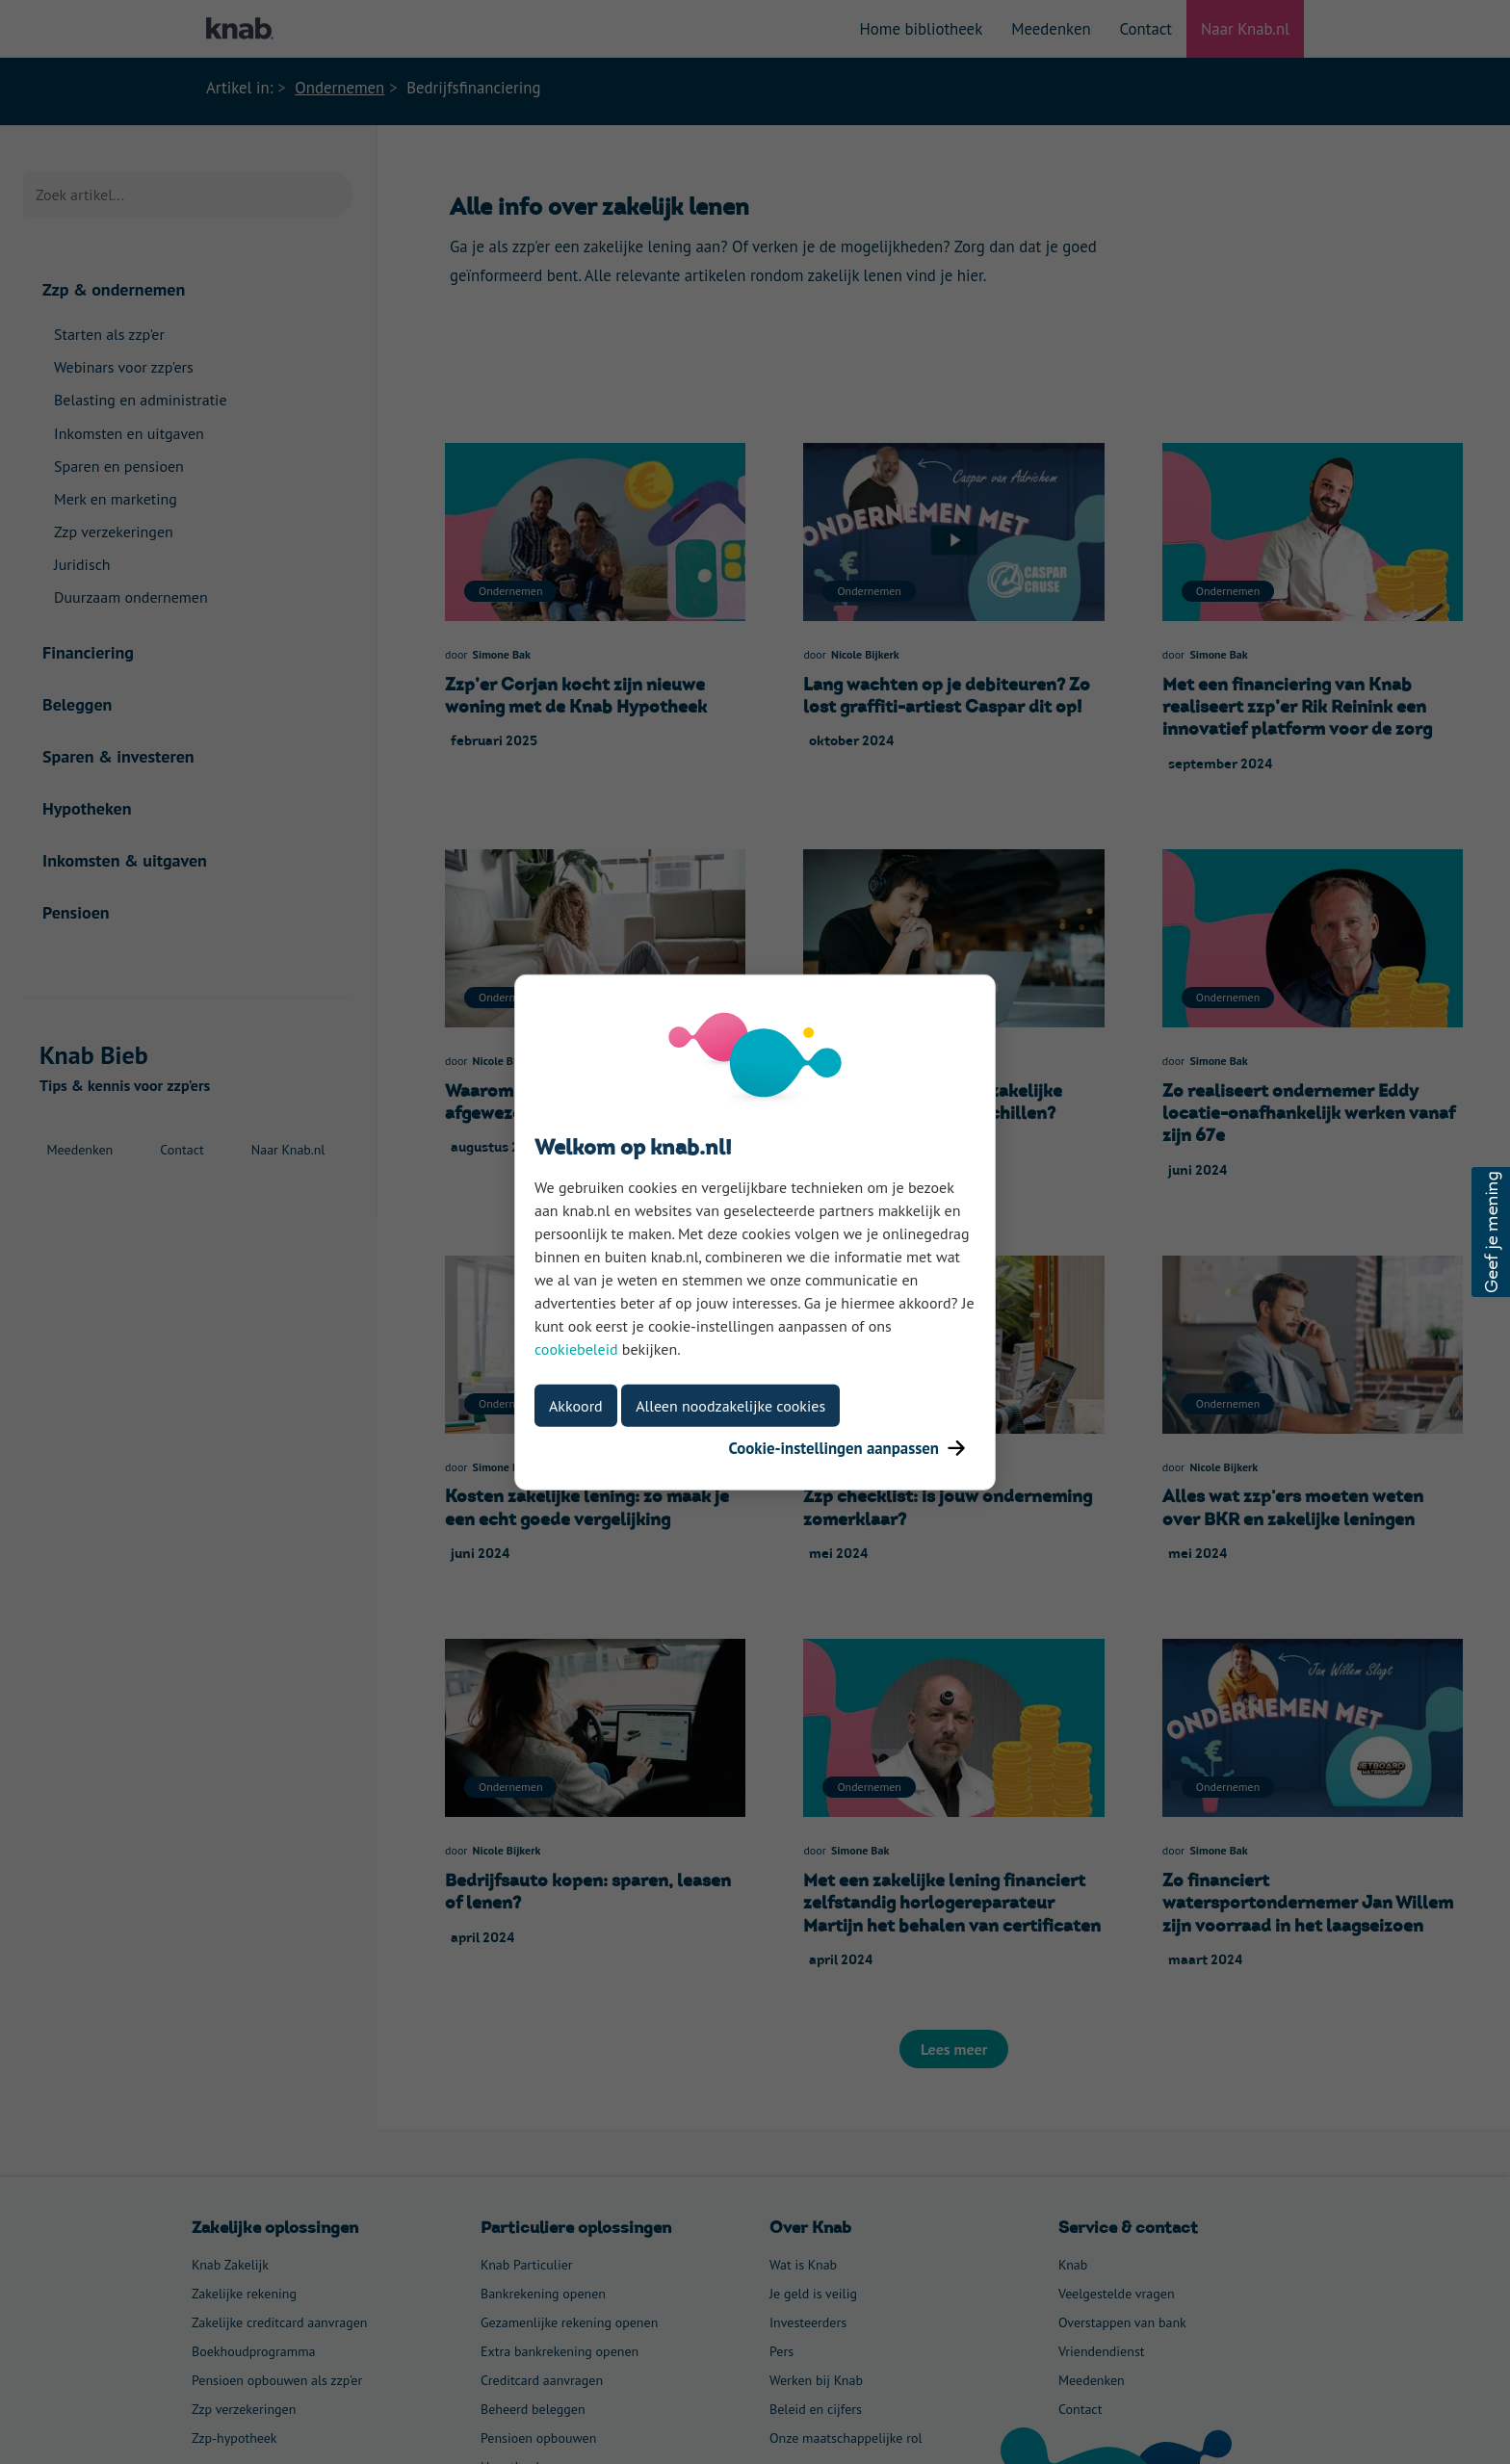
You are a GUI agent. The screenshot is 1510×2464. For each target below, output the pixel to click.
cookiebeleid (576, 1348)
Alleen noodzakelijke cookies (730, 1404)
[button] (1490, 1232)
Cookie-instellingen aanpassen (847, 1447)
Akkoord (576, 1404)
